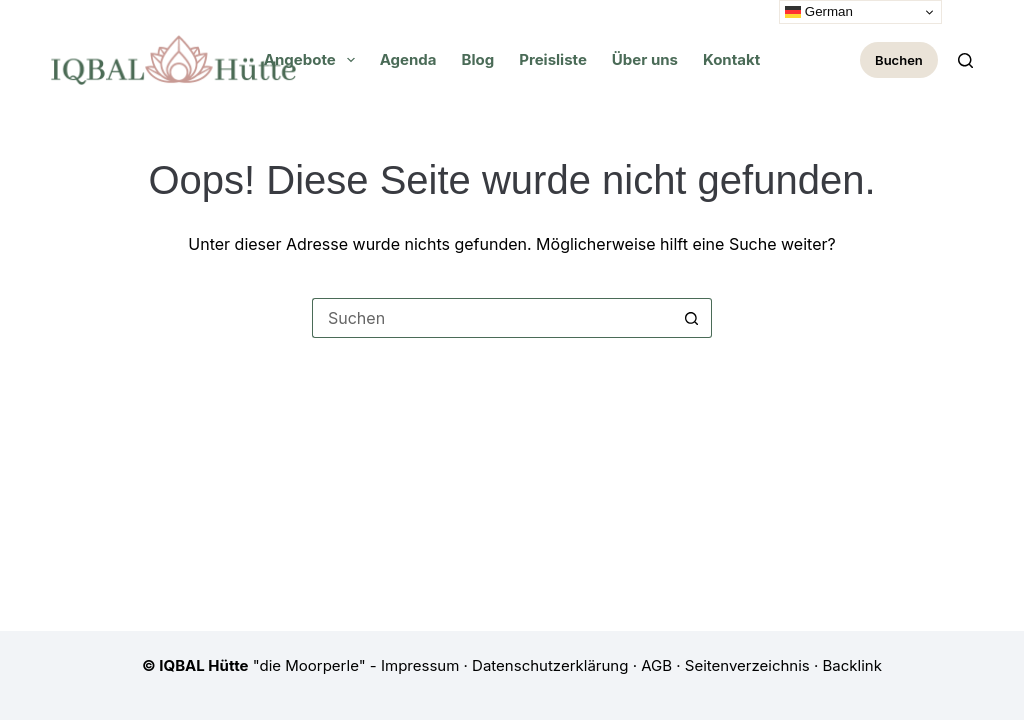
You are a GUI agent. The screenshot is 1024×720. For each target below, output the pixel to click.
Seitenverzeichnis (747, 665)
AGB (656, 665)
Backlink (852, 665)
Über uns (645, 59)
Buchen (899, 60)
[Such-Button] (692, 318)
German (819, 12)
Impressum (420, 665)
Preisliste (553, 59)
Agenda (408, 59)
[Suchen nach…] (492, 318)
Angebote (313, 60)
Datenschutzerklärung (550, 665)
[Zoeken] (965, 60)
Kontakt (731, 59)
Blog (478, 59)
